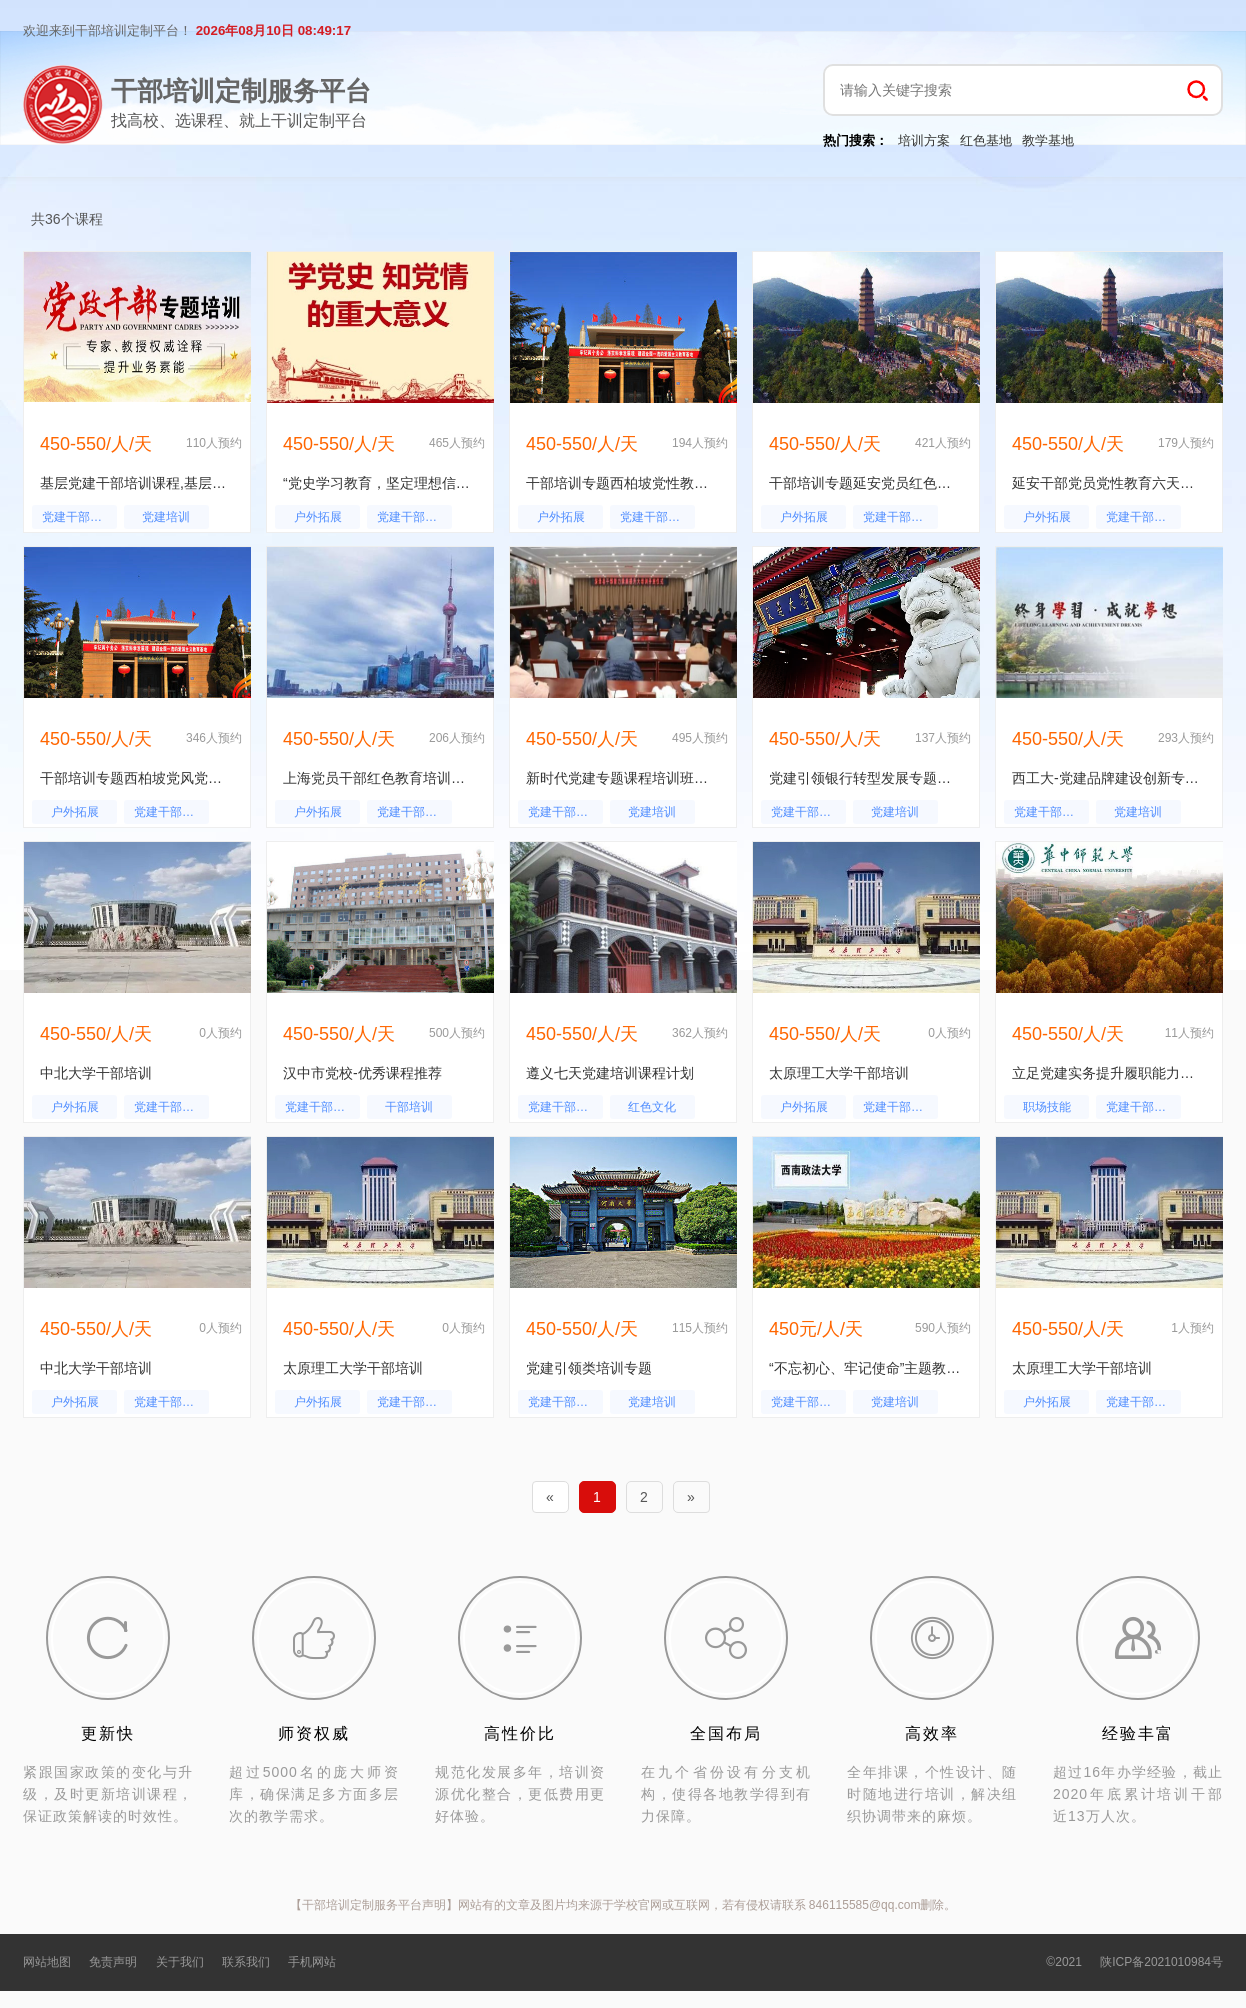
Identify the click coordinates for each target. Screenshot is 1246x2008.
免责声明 (113, 1962)
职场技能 (1047, 1107)
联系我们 (246, 1962)
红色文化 (652, 1107)
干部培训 (409, 1107)
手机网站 (312, 1962)
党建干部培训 (78, 517)
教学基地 (1048, 140)
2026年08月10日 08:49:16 (273, 30)
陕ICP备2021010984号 (1161, 1962)
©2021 (1064, 1962)
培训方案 (924, 140)
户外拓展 (318, 517)
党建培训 (166, 517)
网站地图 (47, 1962)
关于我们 (180, 1962)
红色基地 (986, 140)
